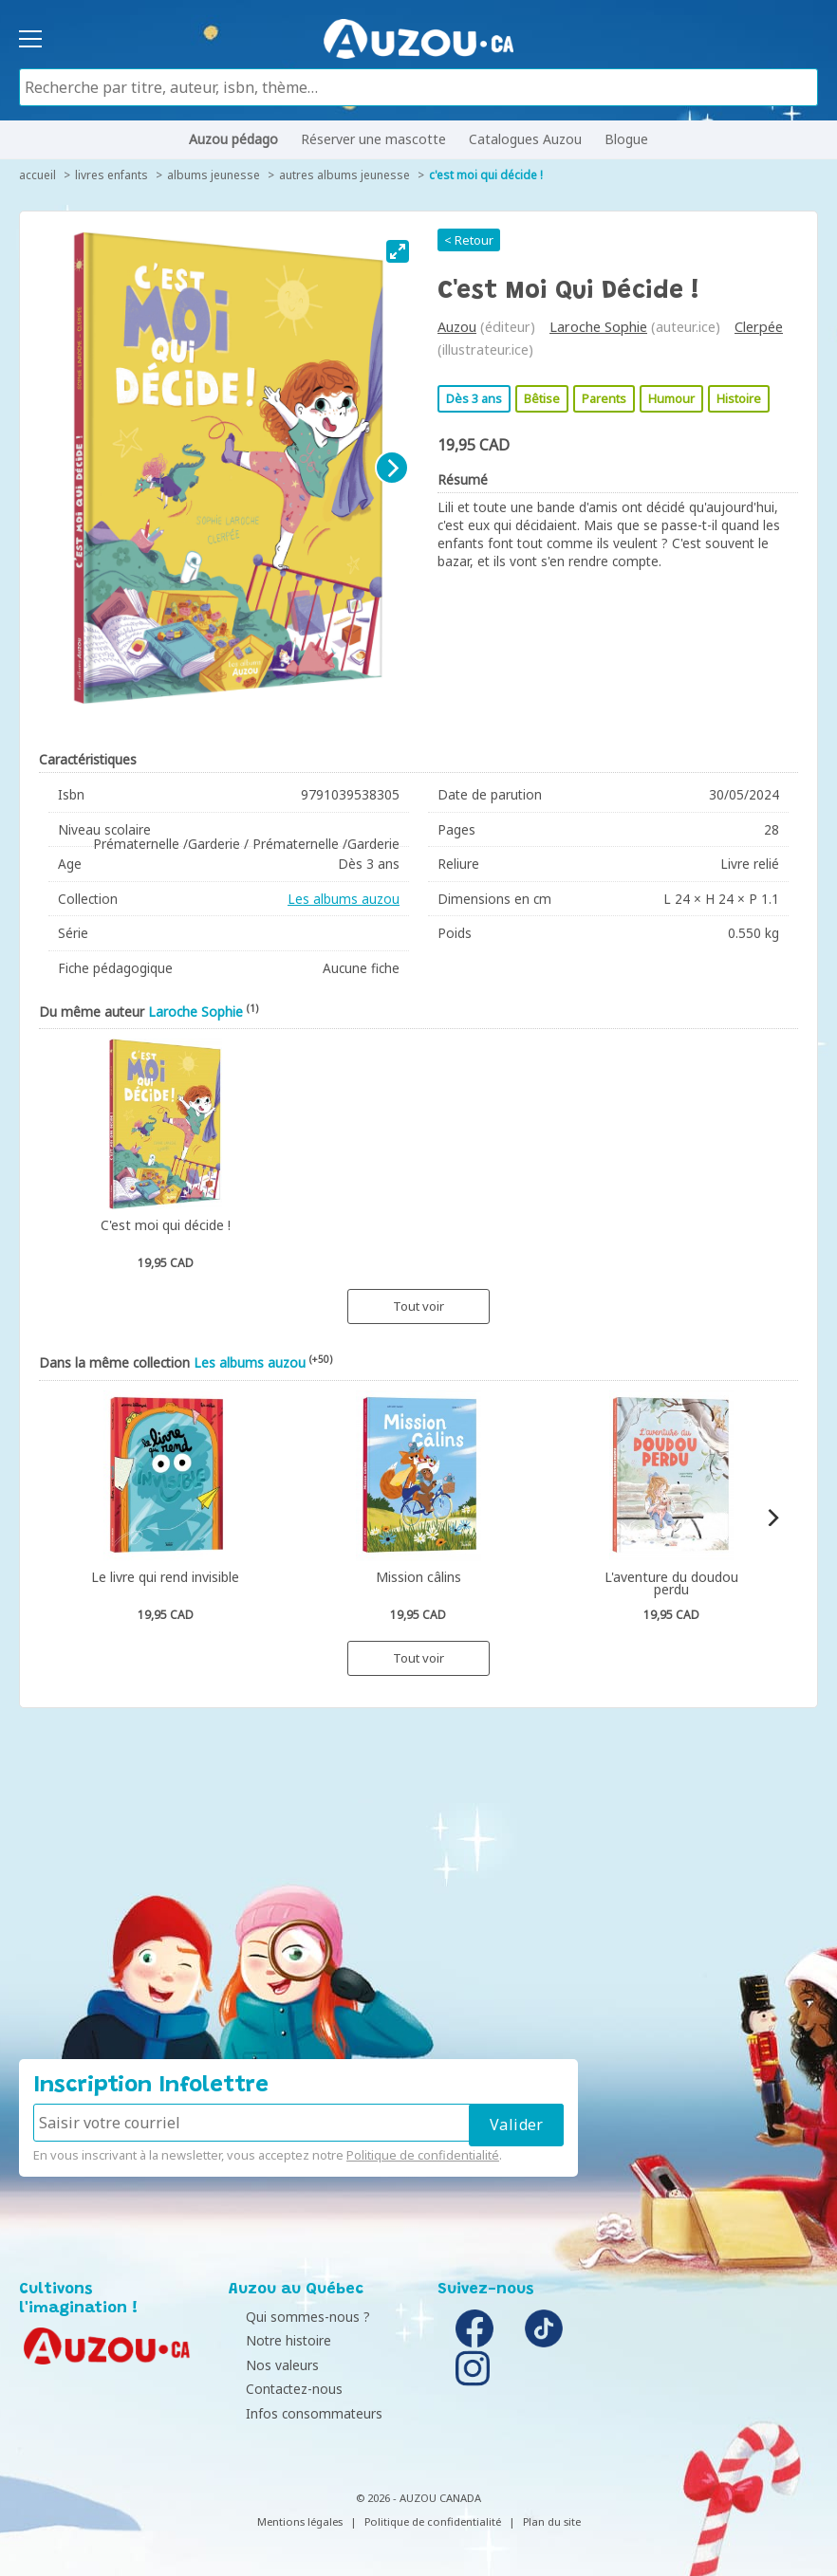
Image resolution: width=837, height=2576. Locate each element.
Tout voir (418, 1306)
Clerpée (759, 327)
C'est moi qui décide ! (486, 175)
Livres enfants (111, 175)
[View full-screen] (397, 251)
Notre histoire (276, 2340)
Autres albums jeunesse (344, 175)
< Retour (468, 239)
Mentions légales (300, 2521)
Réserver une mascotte (373, 139)
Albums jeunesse (213, 175)
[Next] (392, 468)
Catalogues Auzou (525, 139)
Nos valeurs (270, 2365)
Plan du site (552, 2521)
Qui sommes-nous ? (295, 2317)
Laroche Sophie (598, 327)
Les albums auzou (344, 899)
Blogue (626, 139)
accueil (37, 175)
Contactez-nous (281, 2389)
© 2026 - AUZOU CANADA (418, 2498)
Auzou (456, 327)
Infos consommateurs (301, 2413)
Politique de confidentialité (422, 2154)
